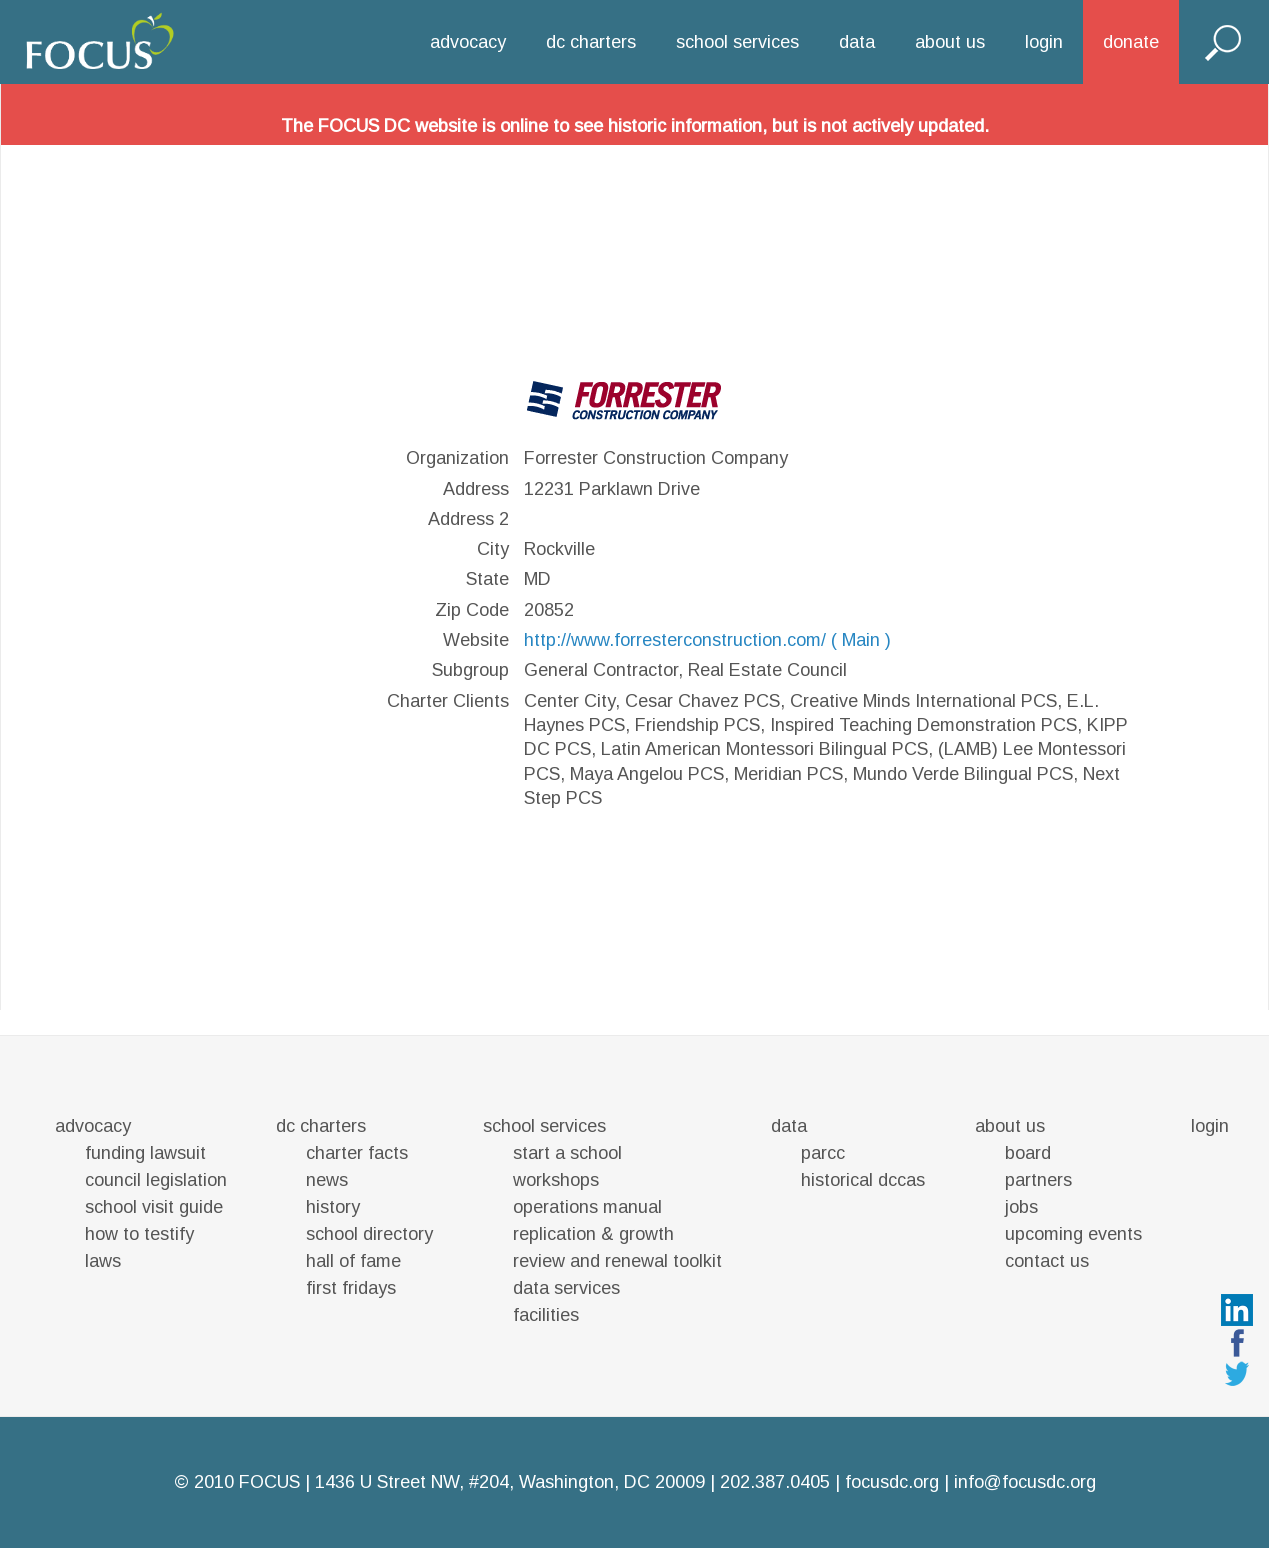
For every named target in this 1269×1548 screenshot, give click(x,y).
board (1028, 1153)
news (327, 1180)
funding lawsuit (145, 1153)
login (1044, 42)
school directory (369, 1234)
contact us (1047, 1261)
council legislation (156, 1180)
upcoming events (1073, 1234)
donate (1131, 42)
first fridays (351, 1288)
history (333, 1207)
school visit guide (154, 1207)
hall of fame (353, 1261)
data (857, 42)
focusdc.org (892, 1482)
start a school (567, 1153)
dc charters (591, 42)
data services (566, 1288)
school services (737, 42)
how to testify (139, 1234)
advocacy (468, 42)
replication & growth (593, 1234)
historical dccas (863, 1180)
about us (950, 42)
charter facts (357, 1153)
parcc (823, 1153)
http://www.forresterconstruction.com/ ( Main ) (707, 640)
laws (103, 1261)
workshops (556, 1180)
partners (1038, 1180)
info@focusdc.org (1025, 1482)
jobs (1021, 1207)
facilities (546, 1315)
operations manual (587, 1207)
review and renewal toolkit (617, 1261)
